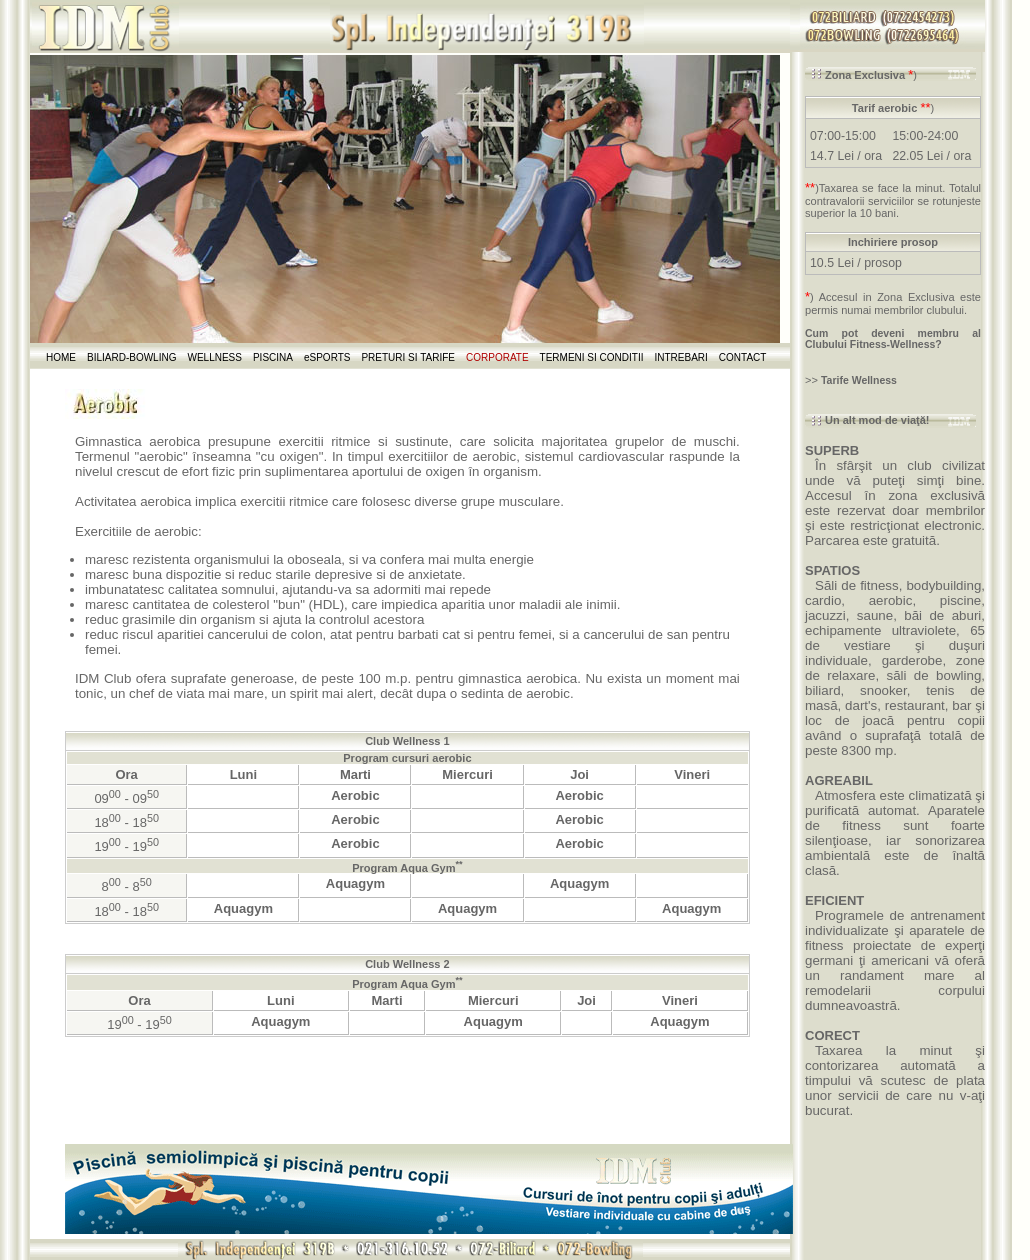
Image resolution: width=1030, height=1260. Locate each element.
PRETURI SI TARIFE (408, 357)
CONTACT (743, 357)
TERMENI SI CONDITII (592, 357)
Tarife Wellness (859, 380)
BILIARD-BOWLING (131, 357)
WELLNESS (214, 357)
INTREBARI (681, 357)
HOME (61, 357)
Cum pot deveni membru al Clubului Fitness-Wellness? (893, 339)
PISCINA (273, 357)
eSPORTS (327, 357)
